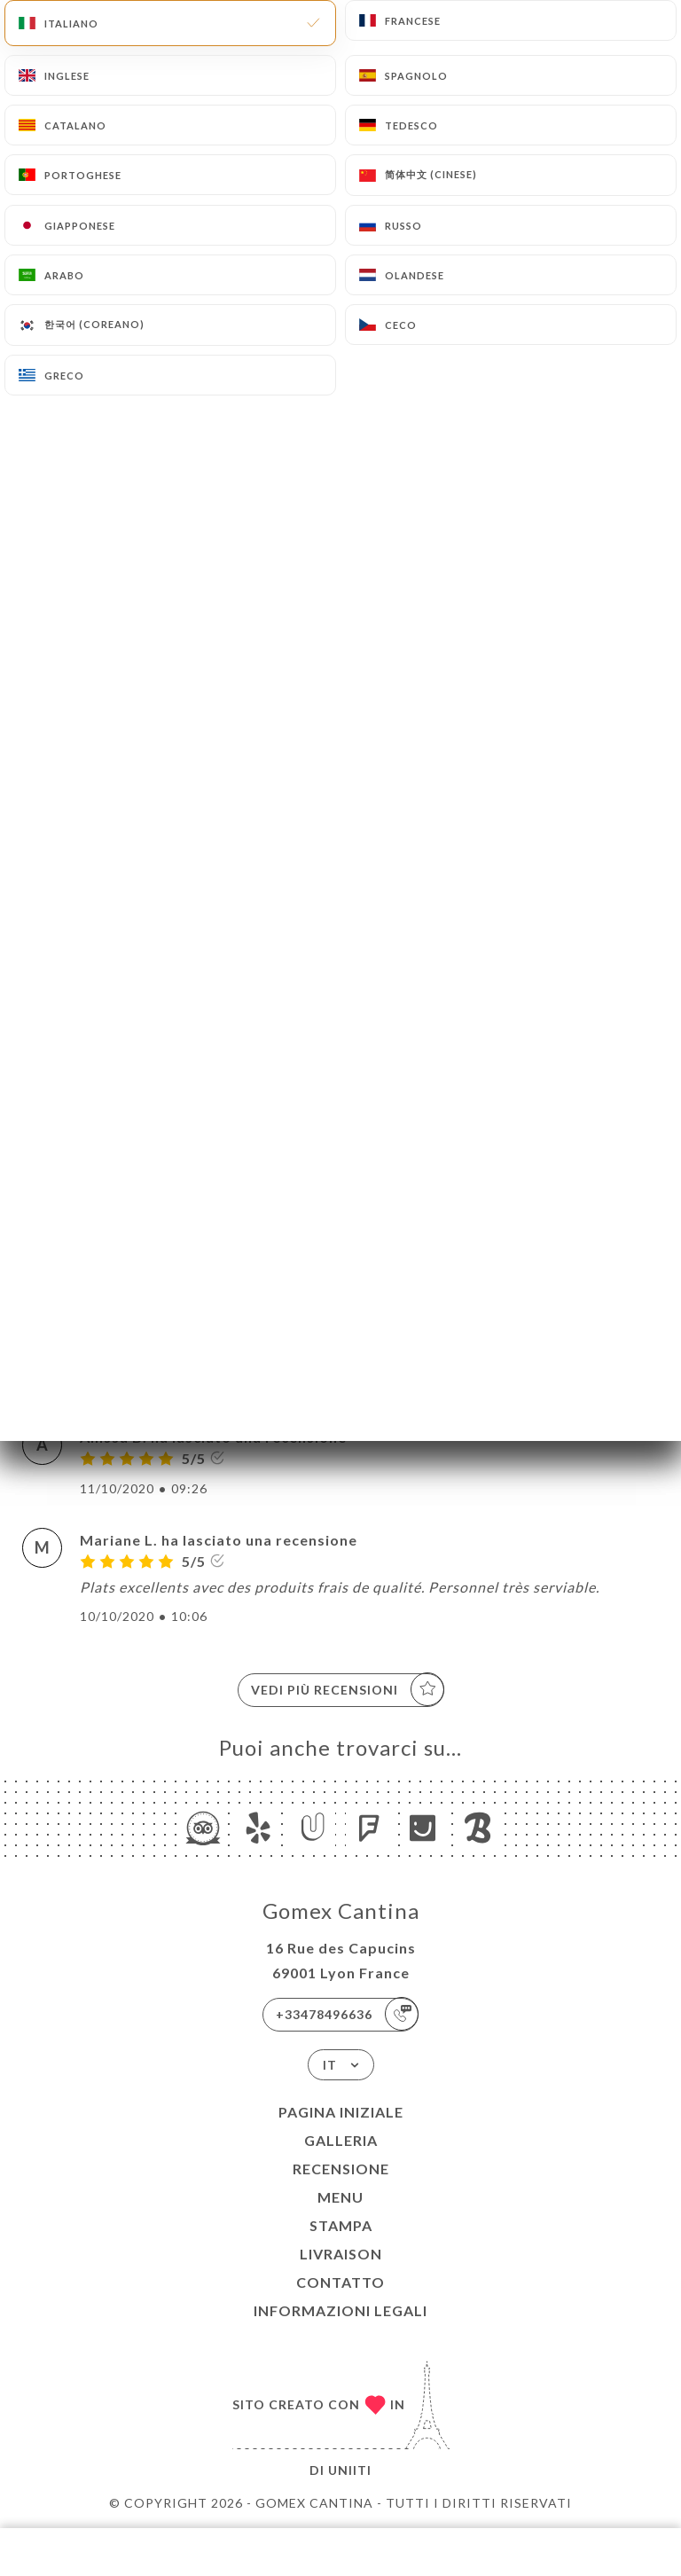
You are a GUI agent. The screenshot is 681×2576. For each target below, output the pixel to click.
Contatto (340, 2282)
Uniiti (350, 2470)
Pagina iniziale (340, 2111)
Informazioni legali (340, 2310)
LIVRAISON (341, 2253)
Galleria (341, 2140)
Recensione (341, 2168)
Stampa (340, 2225)
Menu (340, 2196)
